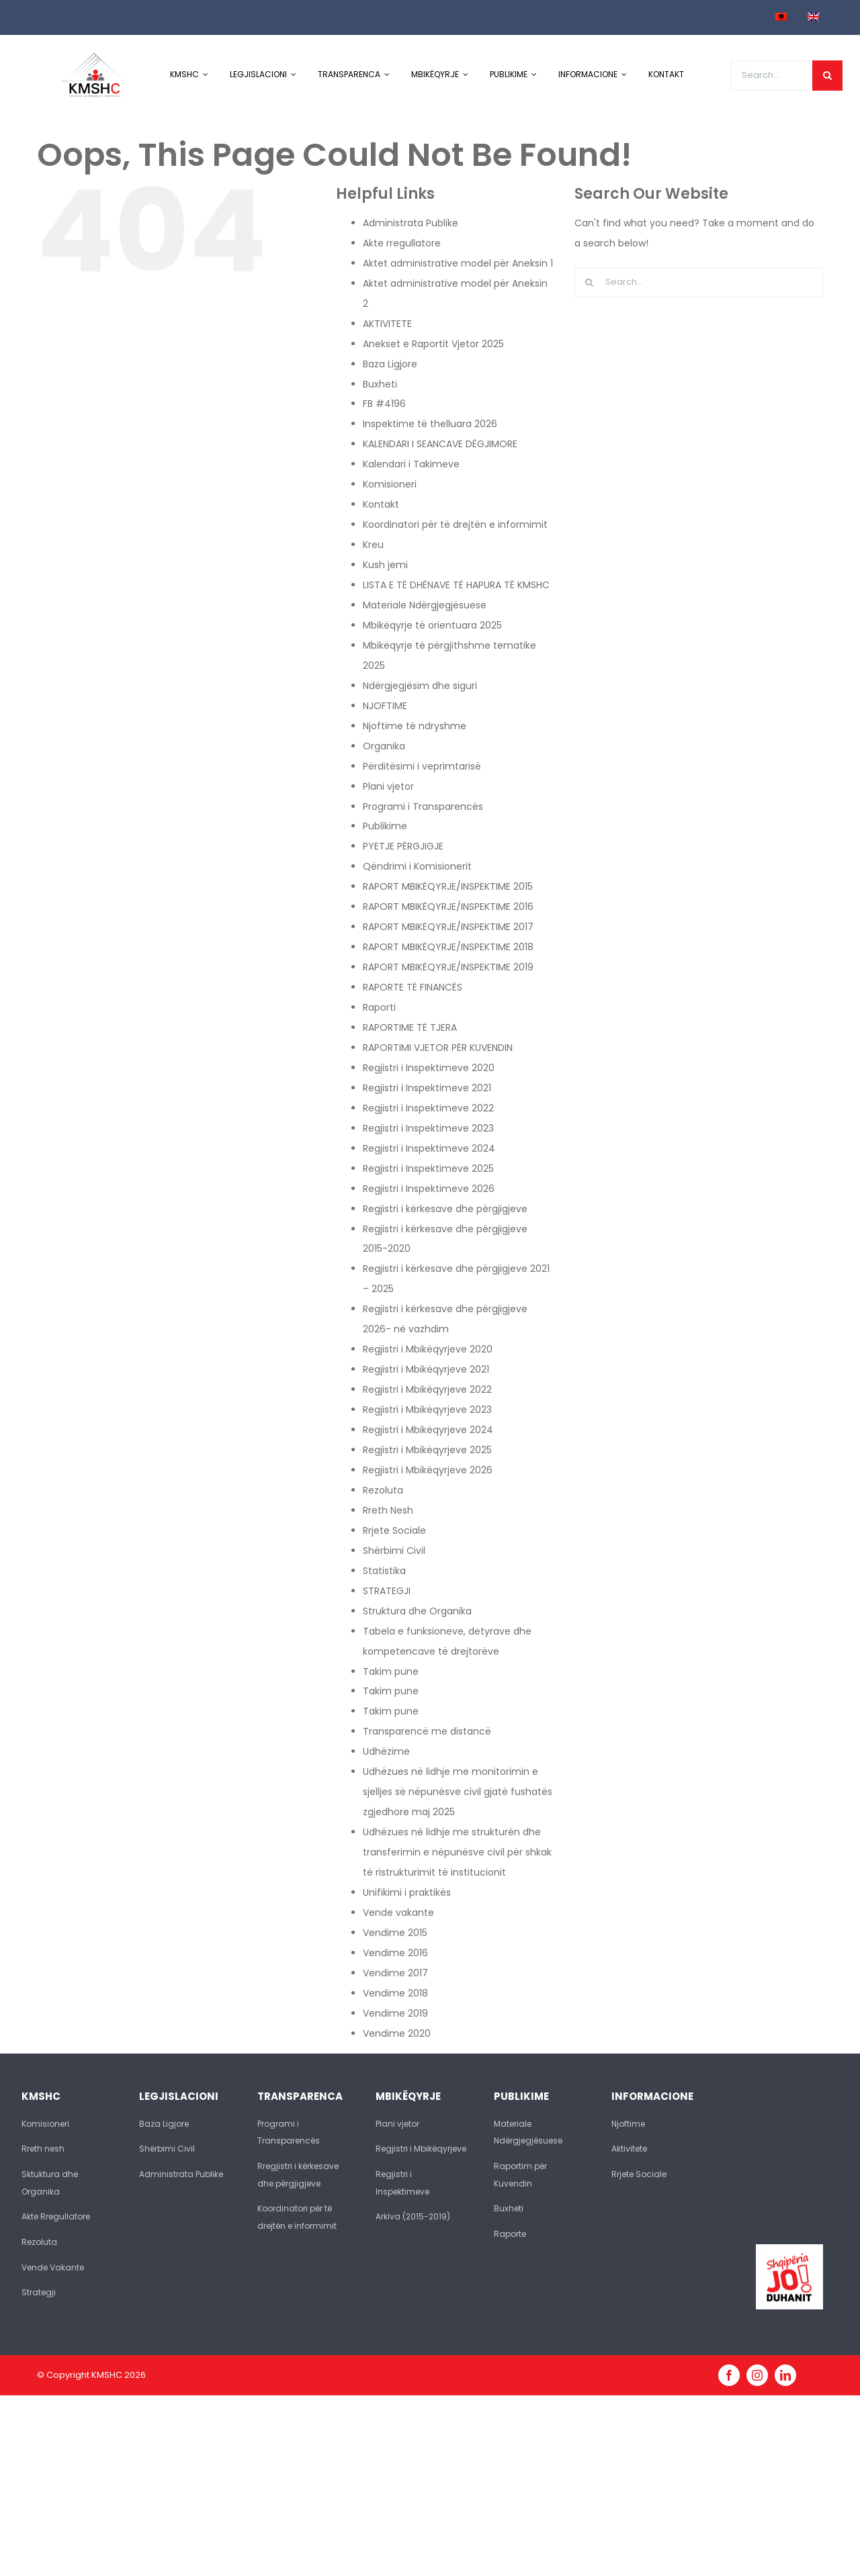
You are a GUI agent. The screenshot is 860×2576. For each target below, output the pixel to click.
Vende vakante (398, 1912)
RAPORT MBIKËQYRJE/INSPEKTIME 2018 (448, 947)
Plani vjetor (388, 786)
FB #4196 (384, 403)
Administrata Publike (410, 223)
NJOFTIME (385, 705)
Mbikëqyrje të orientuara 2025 (432, 625)
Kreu (373, 544)
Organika (384, 746)
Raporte (510, 2234)
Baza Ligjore (390, 364)
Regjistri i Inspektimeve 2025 (428, 1168)
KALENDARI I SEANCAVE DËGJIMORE (440, 444)
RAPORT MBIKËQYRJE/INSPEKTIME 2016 (448, 906)
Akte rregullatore (402, 243)
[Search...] (771, 75)
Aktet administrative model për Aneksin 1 (458, 263)
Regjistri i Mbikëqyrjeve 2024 (428, 1429)
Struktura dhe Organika (417, 1611)
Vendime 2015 (395, 1932)
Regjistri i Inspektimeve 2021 (427, 1088)
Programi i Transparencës (423, 806)
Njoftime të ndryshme (414, 726)
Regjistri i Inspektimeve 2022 (428, 1108)
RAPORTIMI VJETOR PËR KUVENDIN (438, 1047)
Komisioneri (390, 484)
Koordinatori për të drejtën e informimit (455, 524)
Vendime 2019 (395, 2013)
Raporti (379, 1007)
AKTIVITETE (387, 323)
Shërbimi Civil (394, 1550)
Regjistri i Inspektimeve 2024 (429, 1148)
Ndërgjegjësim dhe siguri (420, 685)
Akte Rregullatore (56, 2216)
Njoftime (628, 2123)
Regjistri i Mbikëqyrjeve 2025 (427, 1450)
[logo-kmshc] (94, 57)
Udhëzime (386, 1751)
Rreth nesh (43, 2148)
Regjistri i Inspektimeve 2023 (428, 1128)
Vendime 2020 (397, 2033)
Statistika (384, 1570)
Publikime (385, 826)
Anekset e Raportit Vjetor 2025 (433, 344)
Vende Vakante (53, 2267)
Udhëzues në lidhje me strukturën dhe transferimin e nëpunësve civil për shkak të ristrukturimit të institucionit (457, 1852)
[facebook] (729, 2375)
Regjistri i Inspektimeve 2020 (428, 1067)
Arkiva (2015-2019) (413, 2216)
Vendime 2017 (395, 1973)
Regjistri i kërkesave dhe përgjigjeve (445, 1208)
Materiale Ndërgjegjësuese (424, 605)
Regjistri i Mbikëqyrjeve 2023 (427, 1409)
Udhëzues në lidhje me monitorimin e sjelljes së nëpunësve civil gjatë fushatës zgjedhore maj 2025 (457, 1792)
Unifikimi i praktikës (407, 1892)
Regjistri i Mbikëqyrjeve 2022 (427, 1389)
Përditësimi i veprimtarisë (422, 766)
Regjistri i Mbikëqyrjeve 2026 (427, 1470)
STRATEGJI (387, 1591)
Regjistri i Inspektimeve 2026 (428, 1188)
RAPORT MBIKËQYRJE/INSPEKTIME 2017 (448, 926)
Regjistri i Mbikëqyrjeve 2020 (427, 1349)
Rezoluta (383, 1490)
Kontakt (381, 504)
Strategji (39, 2292)
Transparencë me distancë (427, 1731)
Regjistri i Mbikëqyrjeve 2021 (426, 1369)
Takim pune (391, 1671)
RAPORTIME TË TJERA (410, 1027)
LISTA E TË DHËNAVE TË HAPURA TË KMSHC (456, 585)
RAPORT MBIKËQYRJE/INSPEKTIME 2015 (448, 886)
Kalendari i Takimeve (411, 464)
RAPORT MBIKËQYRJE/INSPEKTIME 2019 (448, 967)
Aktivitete (629, 2148)
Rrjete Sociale (394, 1530)
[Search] (827, 75)
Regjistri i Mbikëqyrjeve (421, 2148)
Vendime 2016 (395, 1953)
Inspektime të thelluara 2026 (430, 423)
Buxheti (380, 384)
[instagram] (757, 2375)
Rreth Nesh (388, 1510)
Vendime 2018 (395, 1993)
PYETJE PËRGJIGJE (403, 846)
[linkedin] (785, 2375)
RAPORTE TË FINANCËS (412, 987)
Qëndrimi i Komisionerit (417, 866)
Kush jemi (385, 564)
